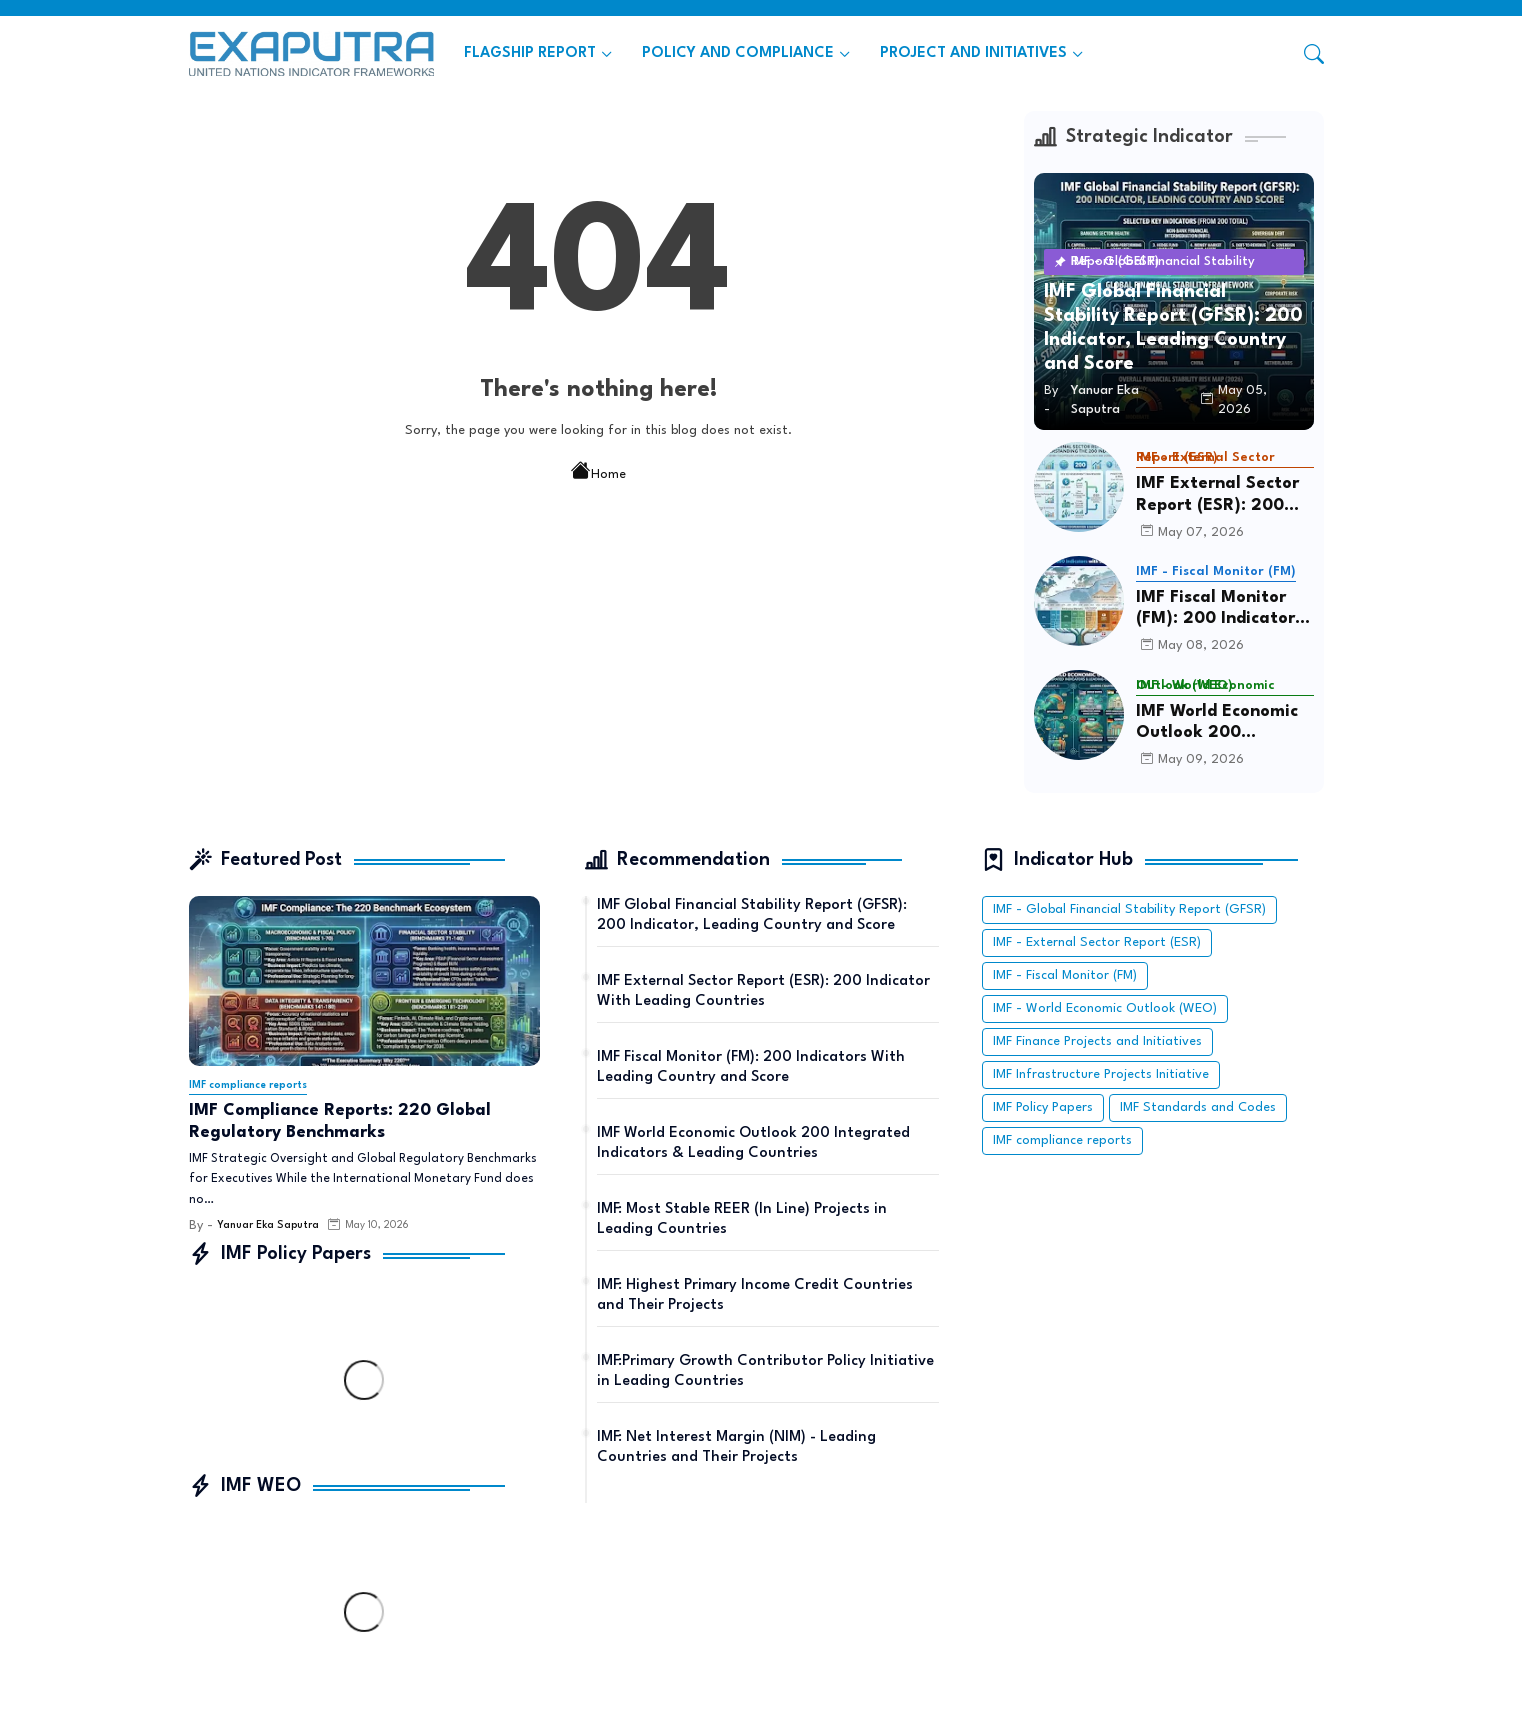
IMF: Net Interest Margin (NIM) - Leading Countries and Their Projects (736, 1447)
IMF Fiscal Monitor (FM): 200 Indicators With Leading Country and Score (1219, 609)
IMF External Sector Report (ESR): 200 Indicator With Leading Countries (1217, 495)
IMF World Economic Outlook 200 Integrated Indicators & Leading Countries (1224, 723)
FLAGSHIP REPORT (530, 53)
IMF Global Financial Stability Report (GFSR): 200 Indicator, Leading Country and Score (752, 915)
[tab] (538, 53)
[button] (1314, 54)
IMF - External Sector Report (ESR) (1097, 942)
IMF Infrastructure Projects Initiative (1101, 1074)
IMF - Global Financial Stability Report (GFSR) (1129, 909)
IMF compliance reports (1062, 1140)
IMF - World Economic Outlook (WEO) (1105, 1008)
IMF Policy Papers (1043, 1107)
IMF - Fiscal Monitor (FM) (1065, 975)
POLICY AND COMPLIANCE (738, 53)
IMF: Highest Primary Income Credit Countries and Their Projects (755, 1295)
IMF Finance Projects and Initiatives (1097, 1041)
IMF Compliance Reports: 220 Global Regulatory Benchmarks (340, 1121)
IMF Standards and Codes (1198, 1107)
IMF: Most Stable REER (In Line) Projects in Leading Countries (742, 1219)
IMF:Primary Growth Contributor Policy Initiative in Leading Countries (765, 1371)
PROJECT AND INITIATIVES (973, 53)
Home (598, 473)
